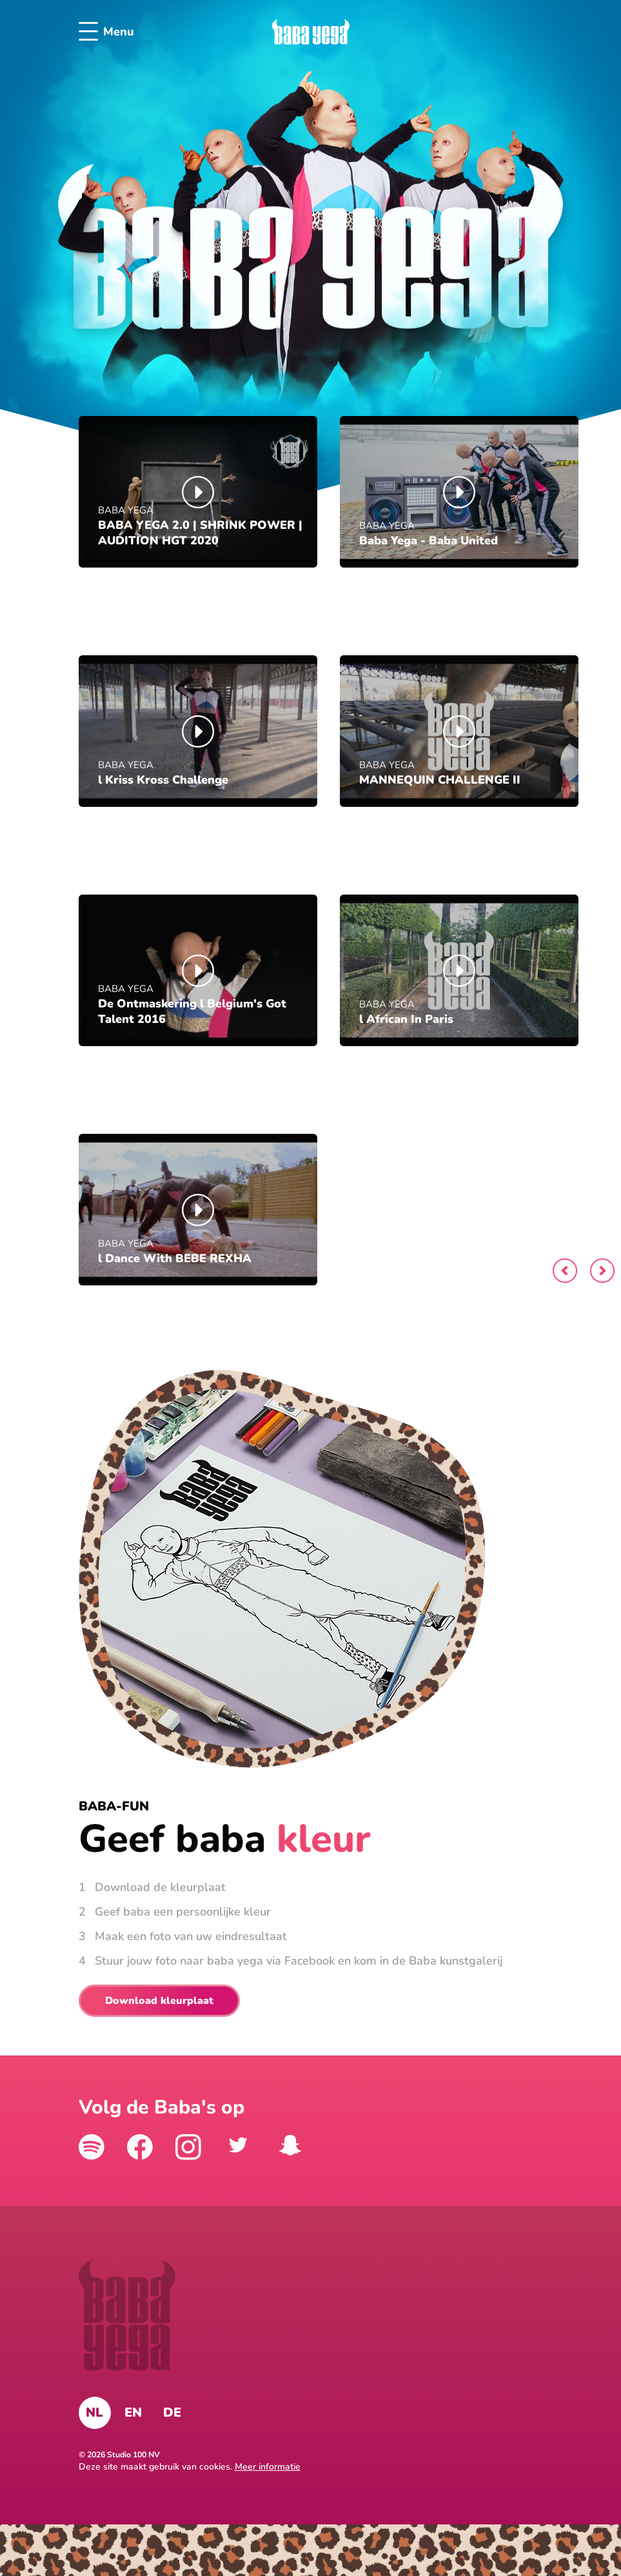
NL (94, 2412)
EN (133, 2412)
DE (172, 2412)
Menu (106, 31)
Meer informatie (268, 2467)
